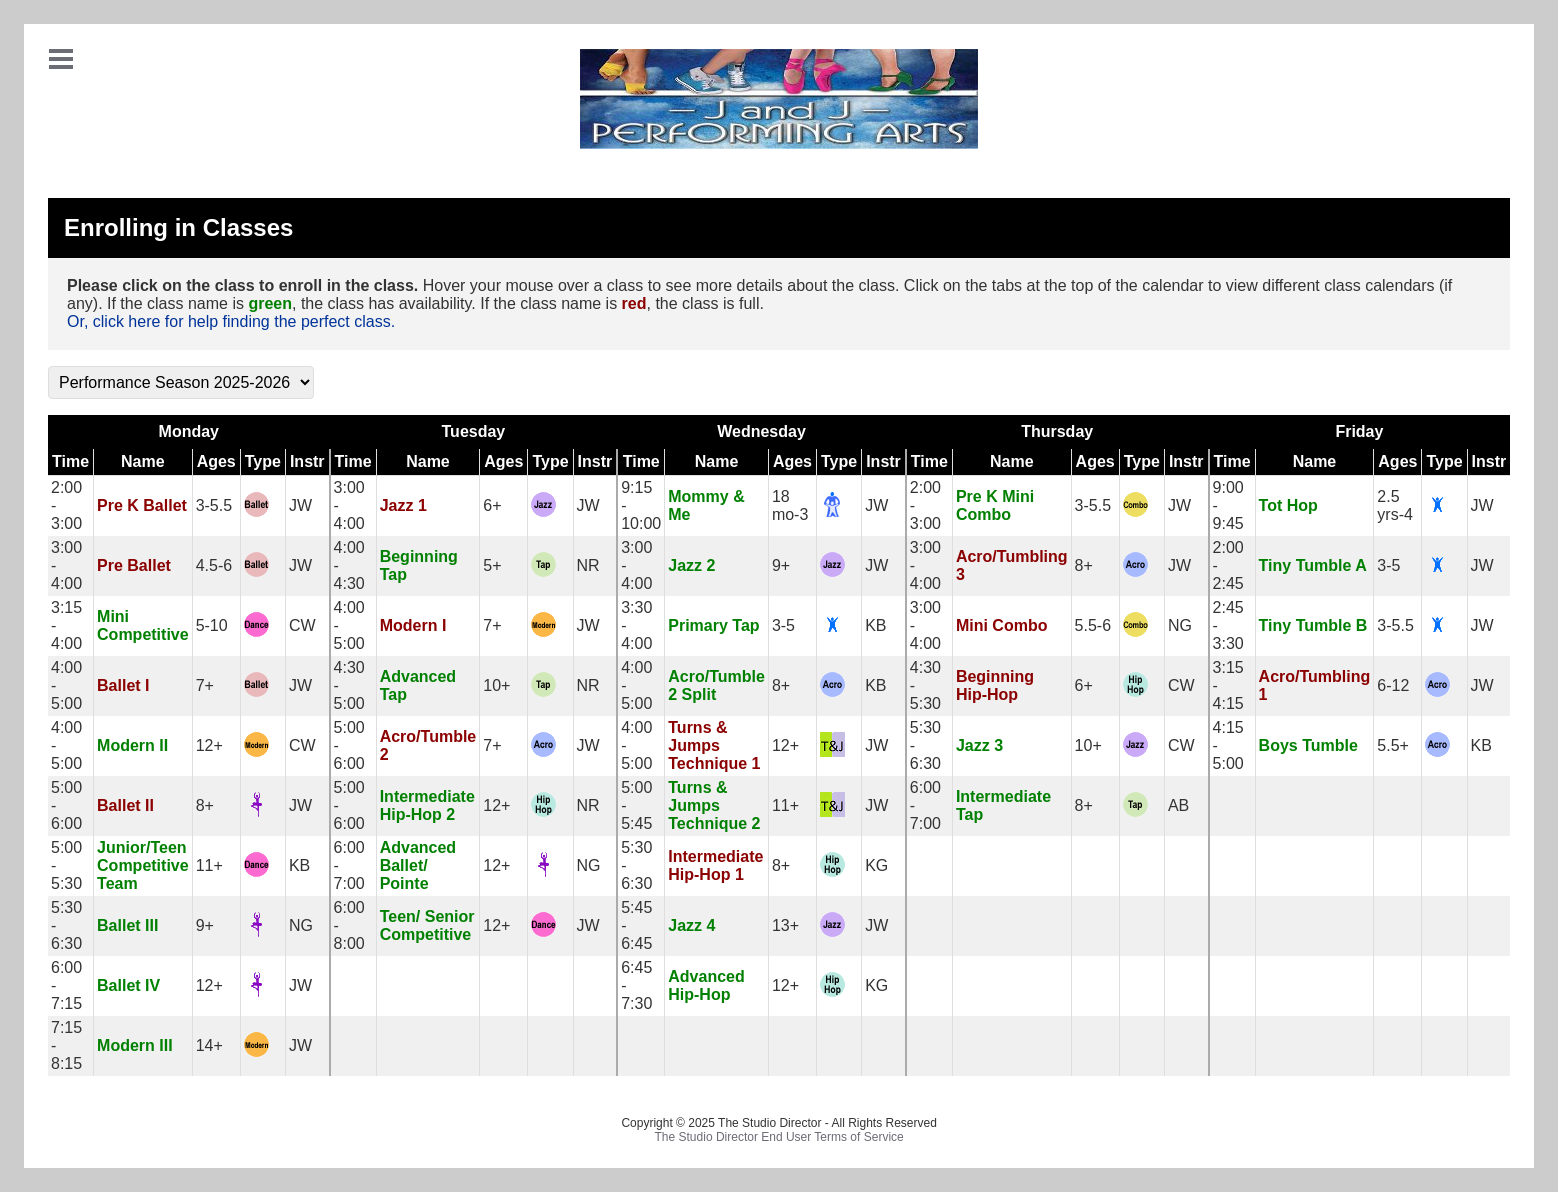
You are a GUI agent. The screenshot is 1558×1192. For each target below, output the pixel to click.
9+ (781, 565)
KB (875, 625)
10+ (496, 685)
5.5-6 (1093, 625)
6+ (492, 505)
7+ (492, 625)
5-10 (212, 625)
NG (1180, 625)
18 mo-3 (790, 505)
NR (588, 565)
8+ (1084, 565)
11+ (785, 805)
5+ (492, 565)
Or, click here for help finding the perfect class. (231, 321)
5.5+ (1393, 745)
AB (1178, 805)
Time (70, 461)
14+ (209, 1045)
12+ (209, 745)
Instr (307, 461)
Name (143, 461)
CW (302, 625)
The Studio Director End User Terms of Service (779, 1137)
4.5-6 (214, 565)
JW (300, 505)
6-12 (1393, 685)
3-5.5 (214, 505)
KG (876, 865)
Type (263, 461)
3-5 (1388, 565)
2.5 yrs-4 (1395, 505)
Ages (216, 461)
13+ (785, 925)
